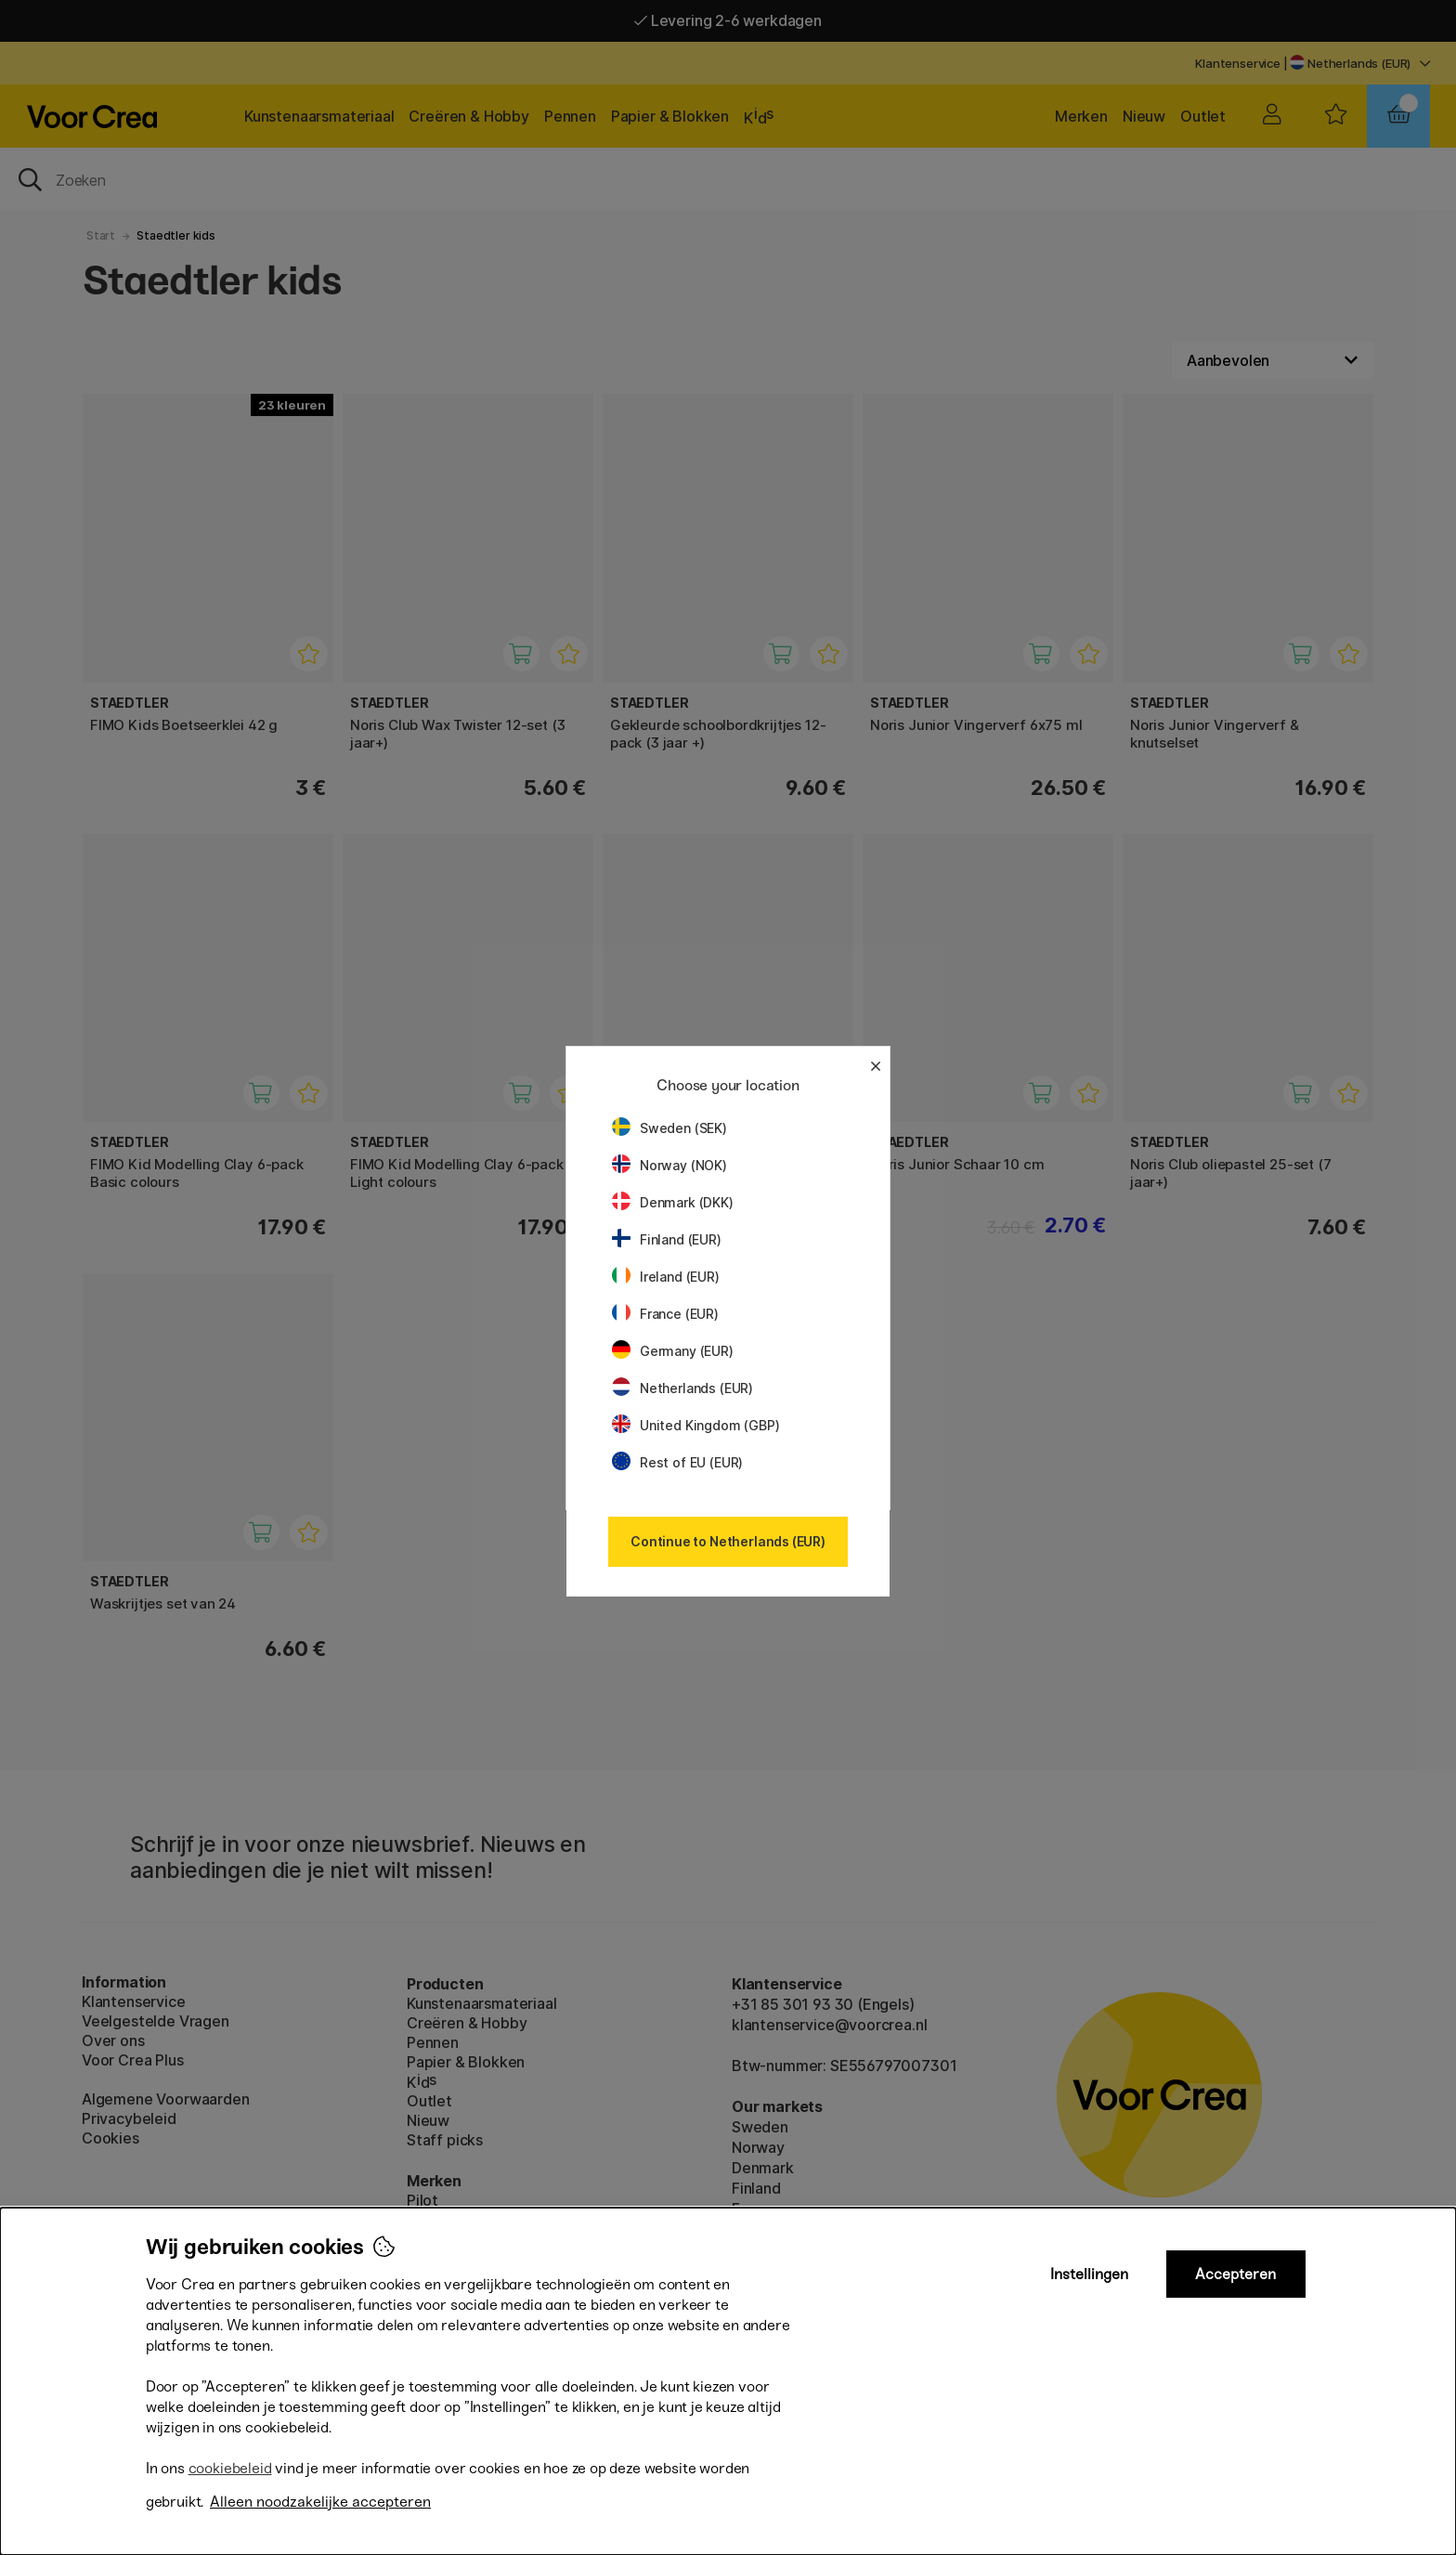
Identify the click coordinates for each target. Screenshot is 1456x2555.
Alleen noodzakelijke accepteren (320, 2501)
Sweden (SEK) (669, 1128)
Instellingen (1089, 2274)
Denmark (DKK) (673, 1202)
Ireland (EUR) (666, 1276)
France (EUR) (665, 1314)
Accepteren (1235, 2274)
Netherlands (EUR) (682, 1388)
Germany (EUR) (673, 1351)
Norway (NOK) (669, 1165)
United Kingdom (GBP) (695, 1425)
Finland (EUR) (667, 1239)
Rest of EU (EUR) (677, 1462)
